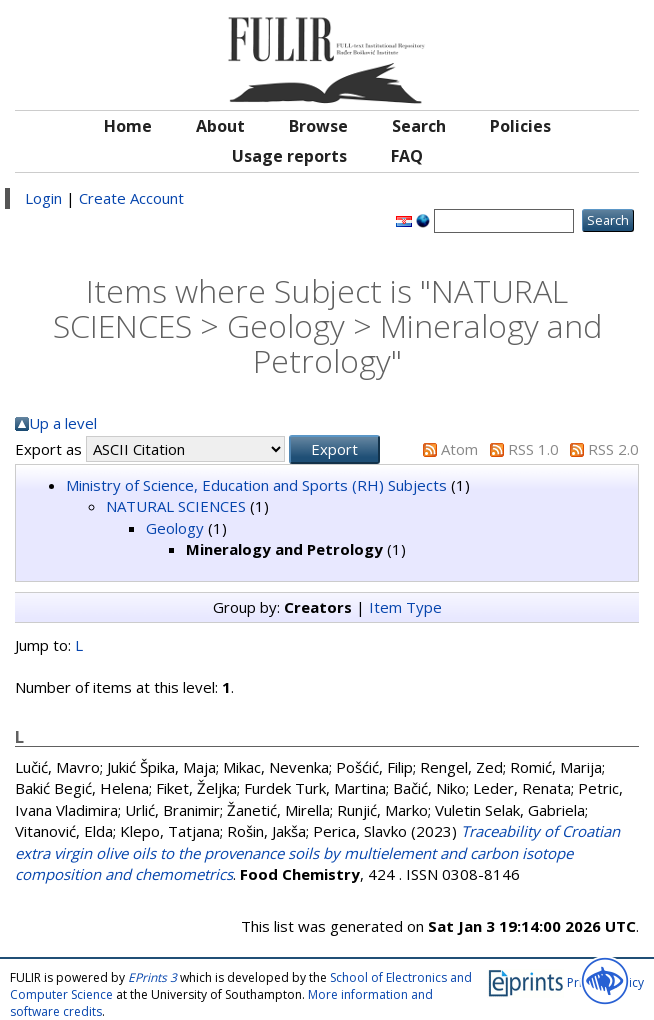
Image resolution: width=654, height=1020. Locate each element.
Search (419, 126)
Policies (520, 126)
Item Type (405, 607)
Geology (175, 528)
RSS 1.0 (533, 449)
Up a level (63, 423)
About (220, 126)
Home (128, 126)
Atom (459, 449)
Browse (318, 126)
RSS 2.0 (613, 449)
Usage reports (289, 156)
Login (43, 198)
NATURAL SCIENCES (176, 506)
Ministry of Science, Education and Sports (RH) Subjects (256, 485)
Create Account (131, 198)
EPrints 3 (152, 977)
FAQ (407, 156)
